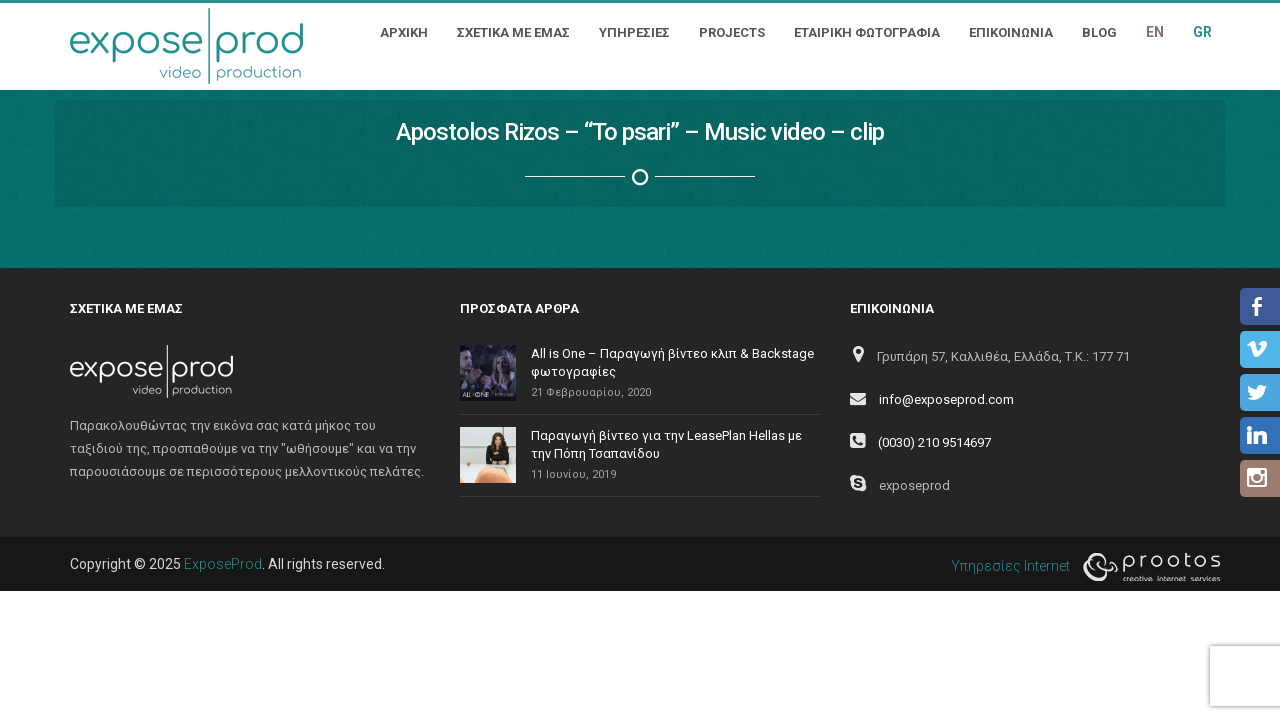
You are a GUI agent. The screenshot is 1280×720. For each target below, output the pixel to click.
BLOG (1099, 32)
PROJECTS (732, 32)
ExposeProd (223, 564)
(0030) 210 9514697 (934, 442)
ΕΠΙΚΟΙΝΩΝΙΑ (1011, 32)
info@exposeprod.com (946, 399)
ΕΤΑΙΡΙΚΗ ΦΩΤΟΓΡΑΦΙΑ (867, 32)
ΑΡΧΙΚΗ (404, 32)
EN (1155, 32)
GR (1202, 32)
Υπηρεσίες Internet (1080, 567)
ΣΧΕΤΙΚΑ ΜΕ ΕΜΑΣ (513, 32)
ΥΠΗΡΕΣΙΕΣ (634, 32)
